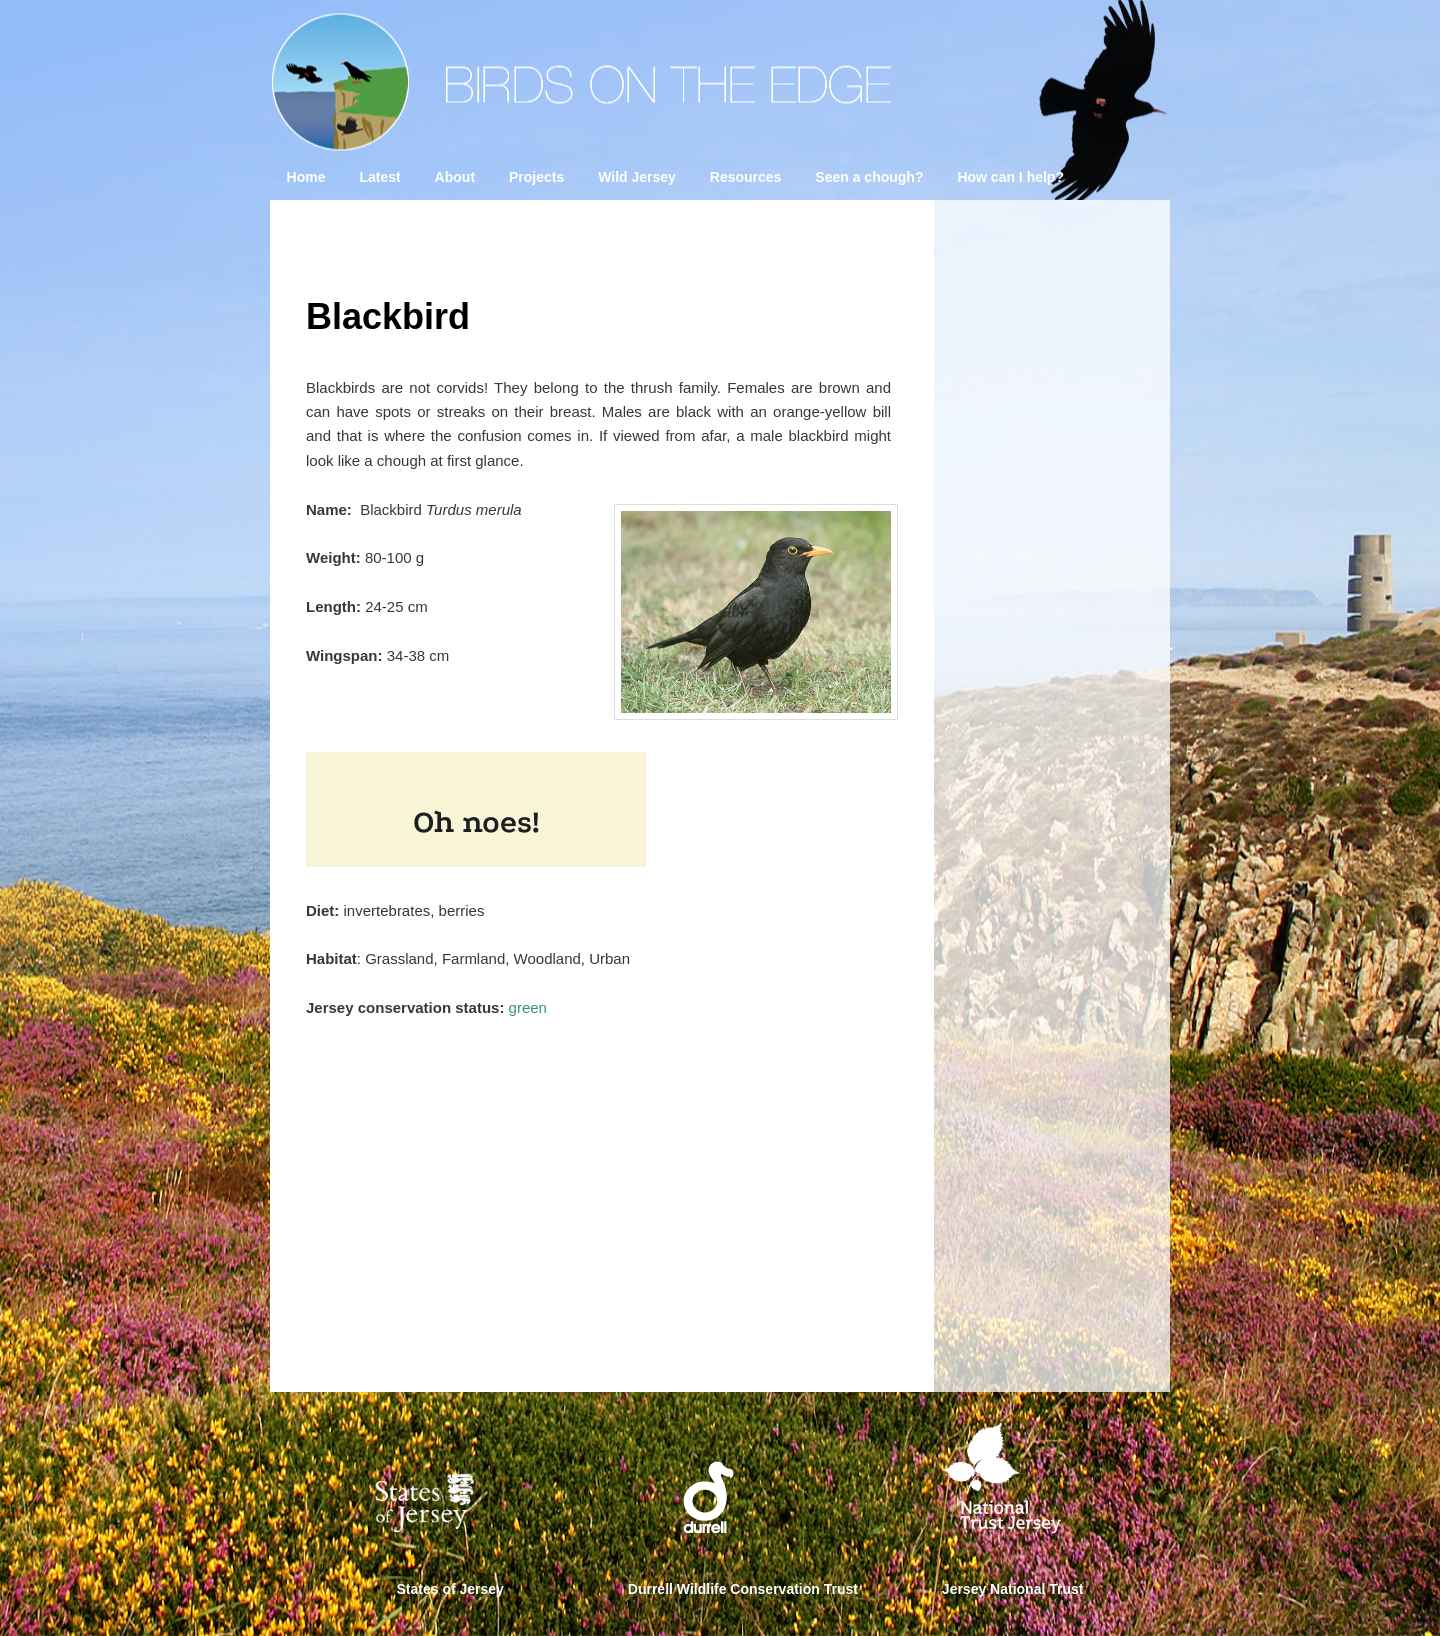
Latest (379, 177)
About (455, 177)
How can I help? (1010, 177)
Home (306, 177)
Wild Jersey (637, 177)
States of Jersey (450, 1589)
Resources (746, 177)
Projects (536, 177)
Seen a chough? (869, 177)
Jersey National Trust (1013, 1589)
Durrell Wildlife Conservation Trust (743, 1589)
